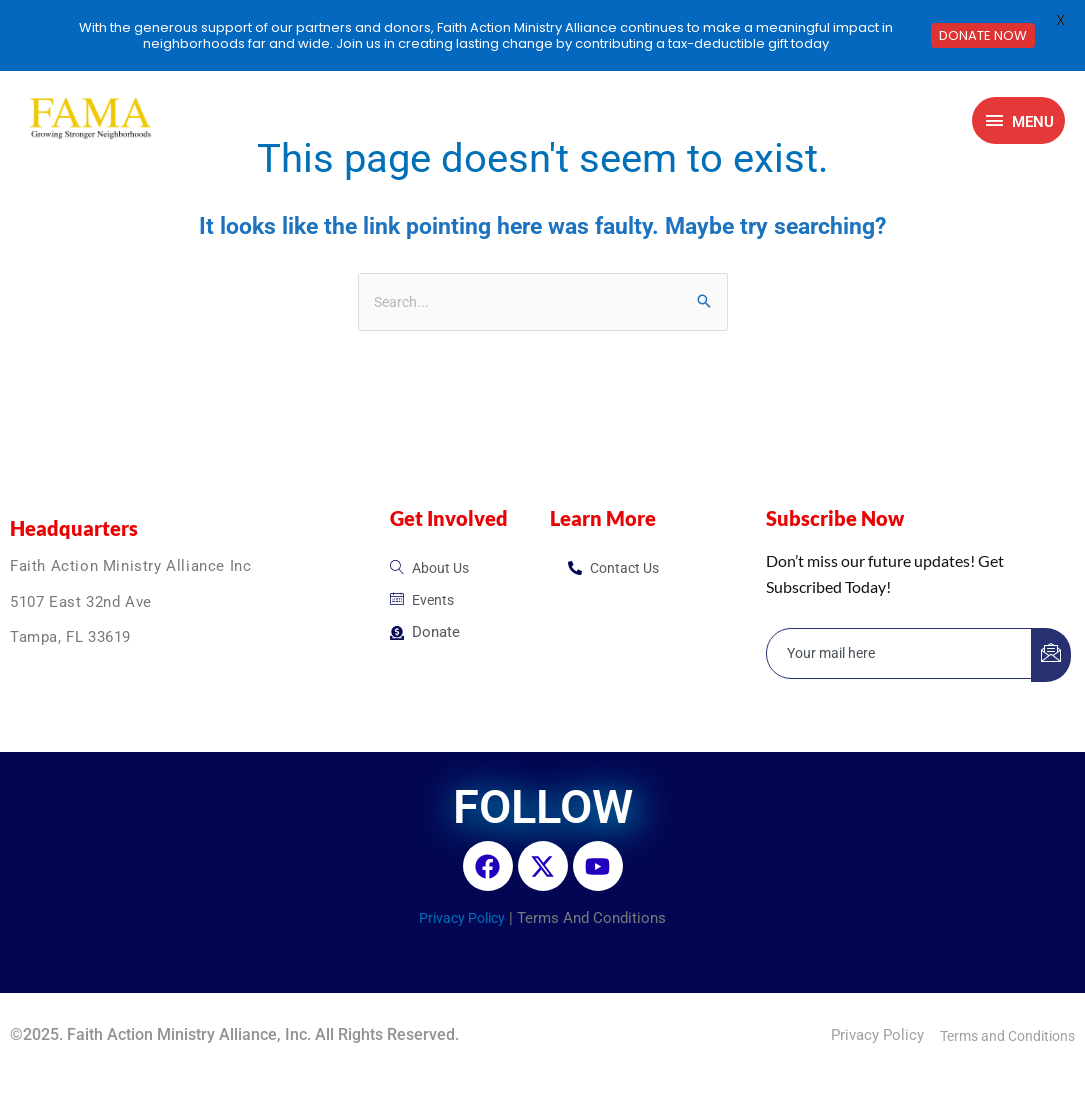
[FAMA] (88, 120)
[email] (900, 655)
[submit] (1051, 657)
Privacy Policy (462, 920)
